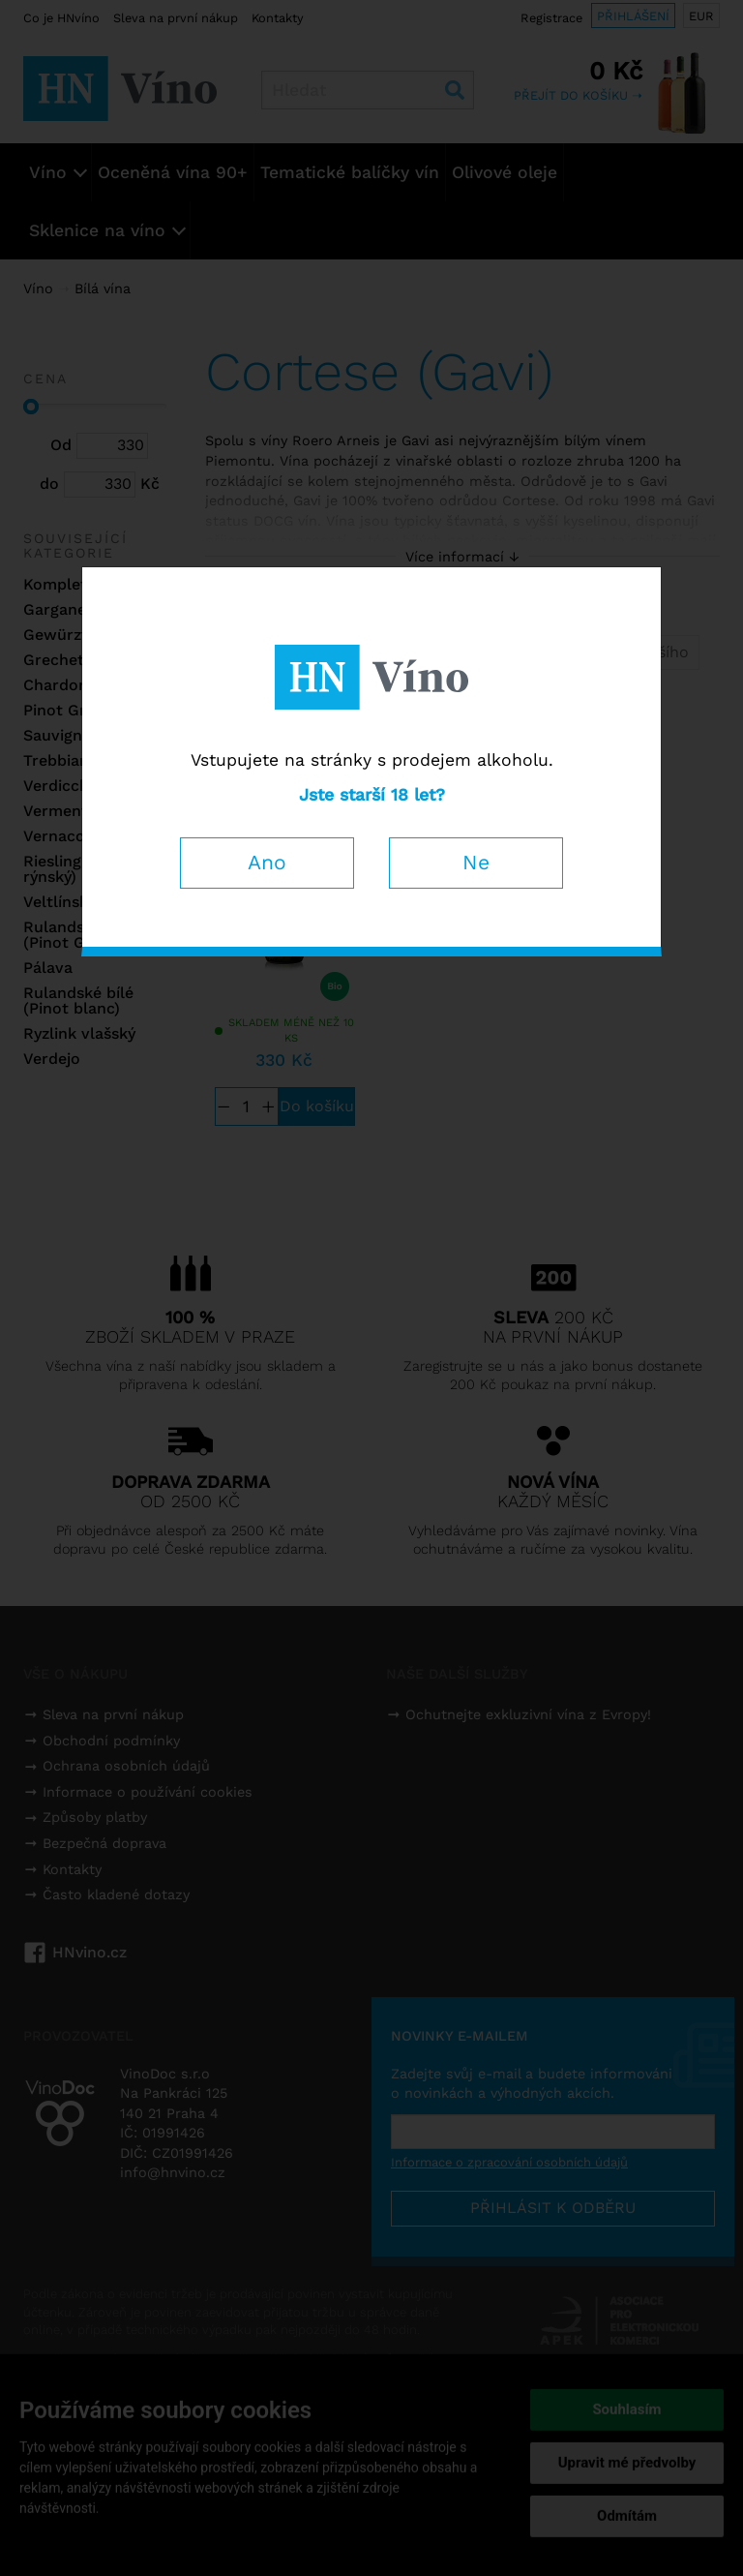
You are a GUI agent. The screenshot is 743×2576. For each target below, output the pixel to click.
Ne (476, 862)
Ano (267, 862)
